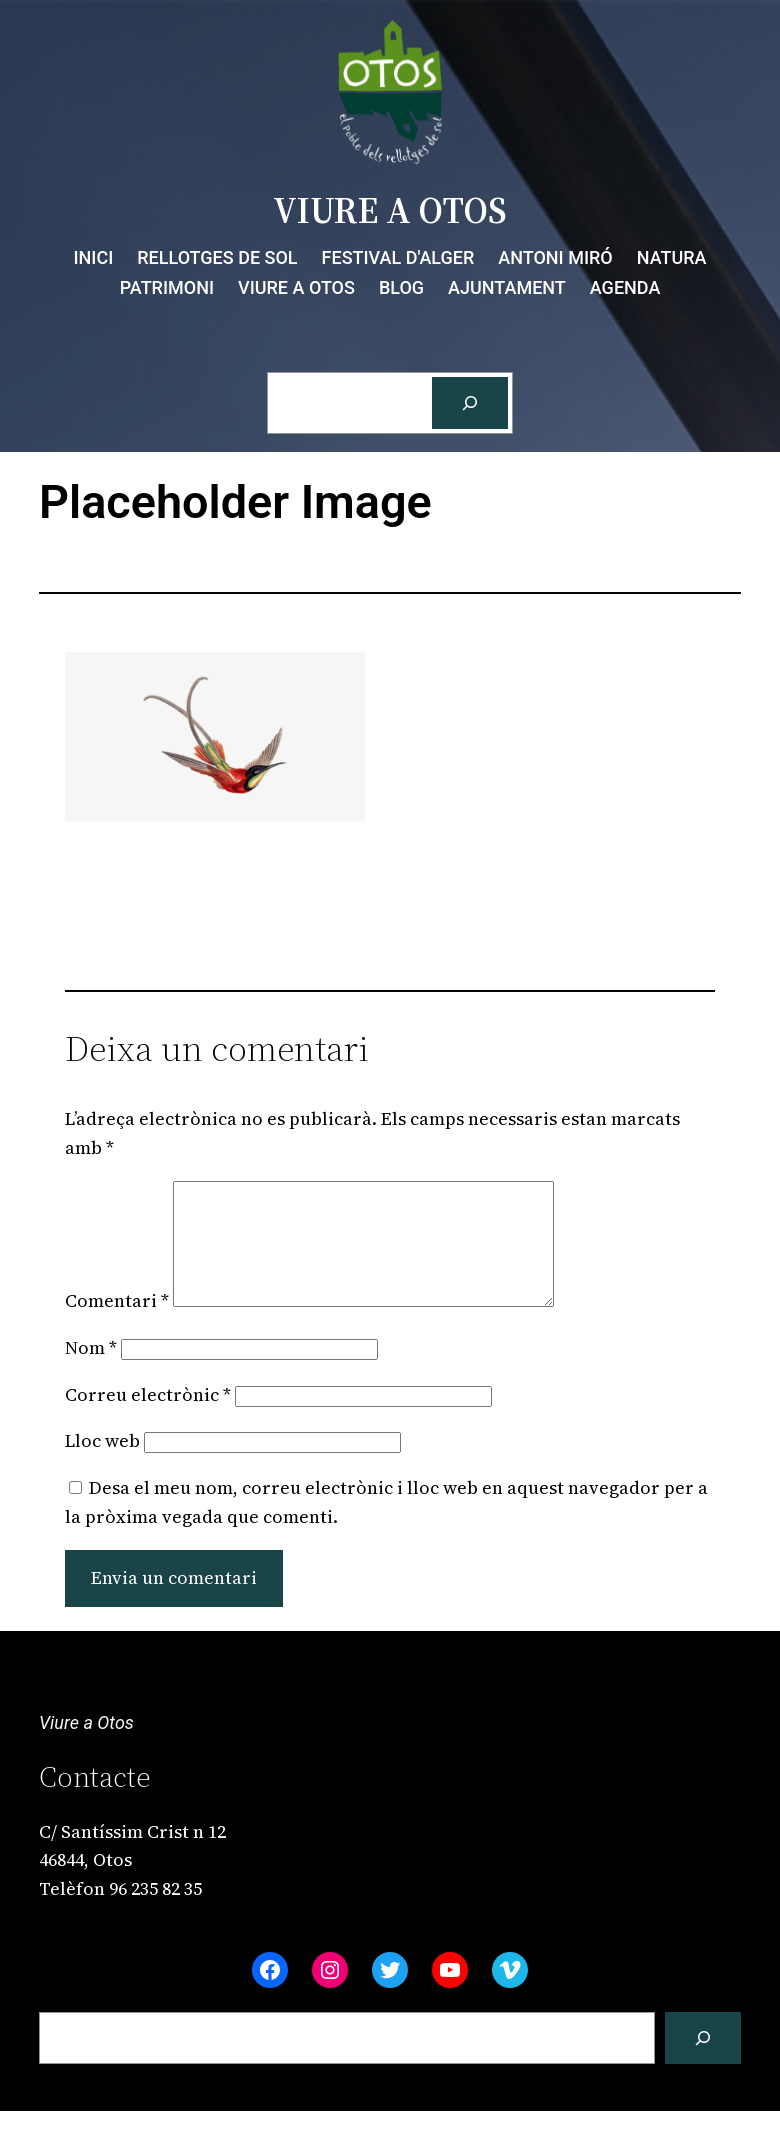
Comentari (117, 1324)
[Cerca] (470, 403)
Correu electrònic (148, 1418)
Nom (91, 1371)
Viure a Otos (86, 1746)
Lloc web (102, 1464)
